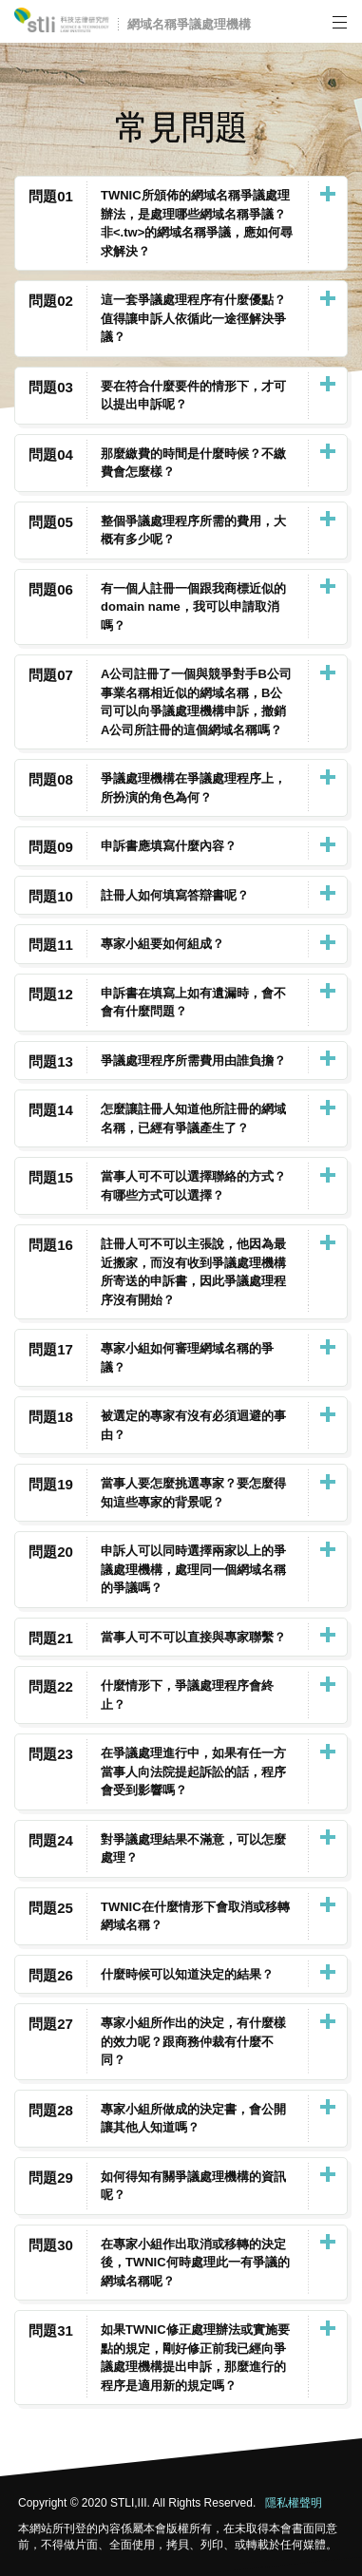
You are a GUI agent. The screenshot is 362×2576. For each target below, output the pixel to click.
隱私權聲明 (293, 2503)
